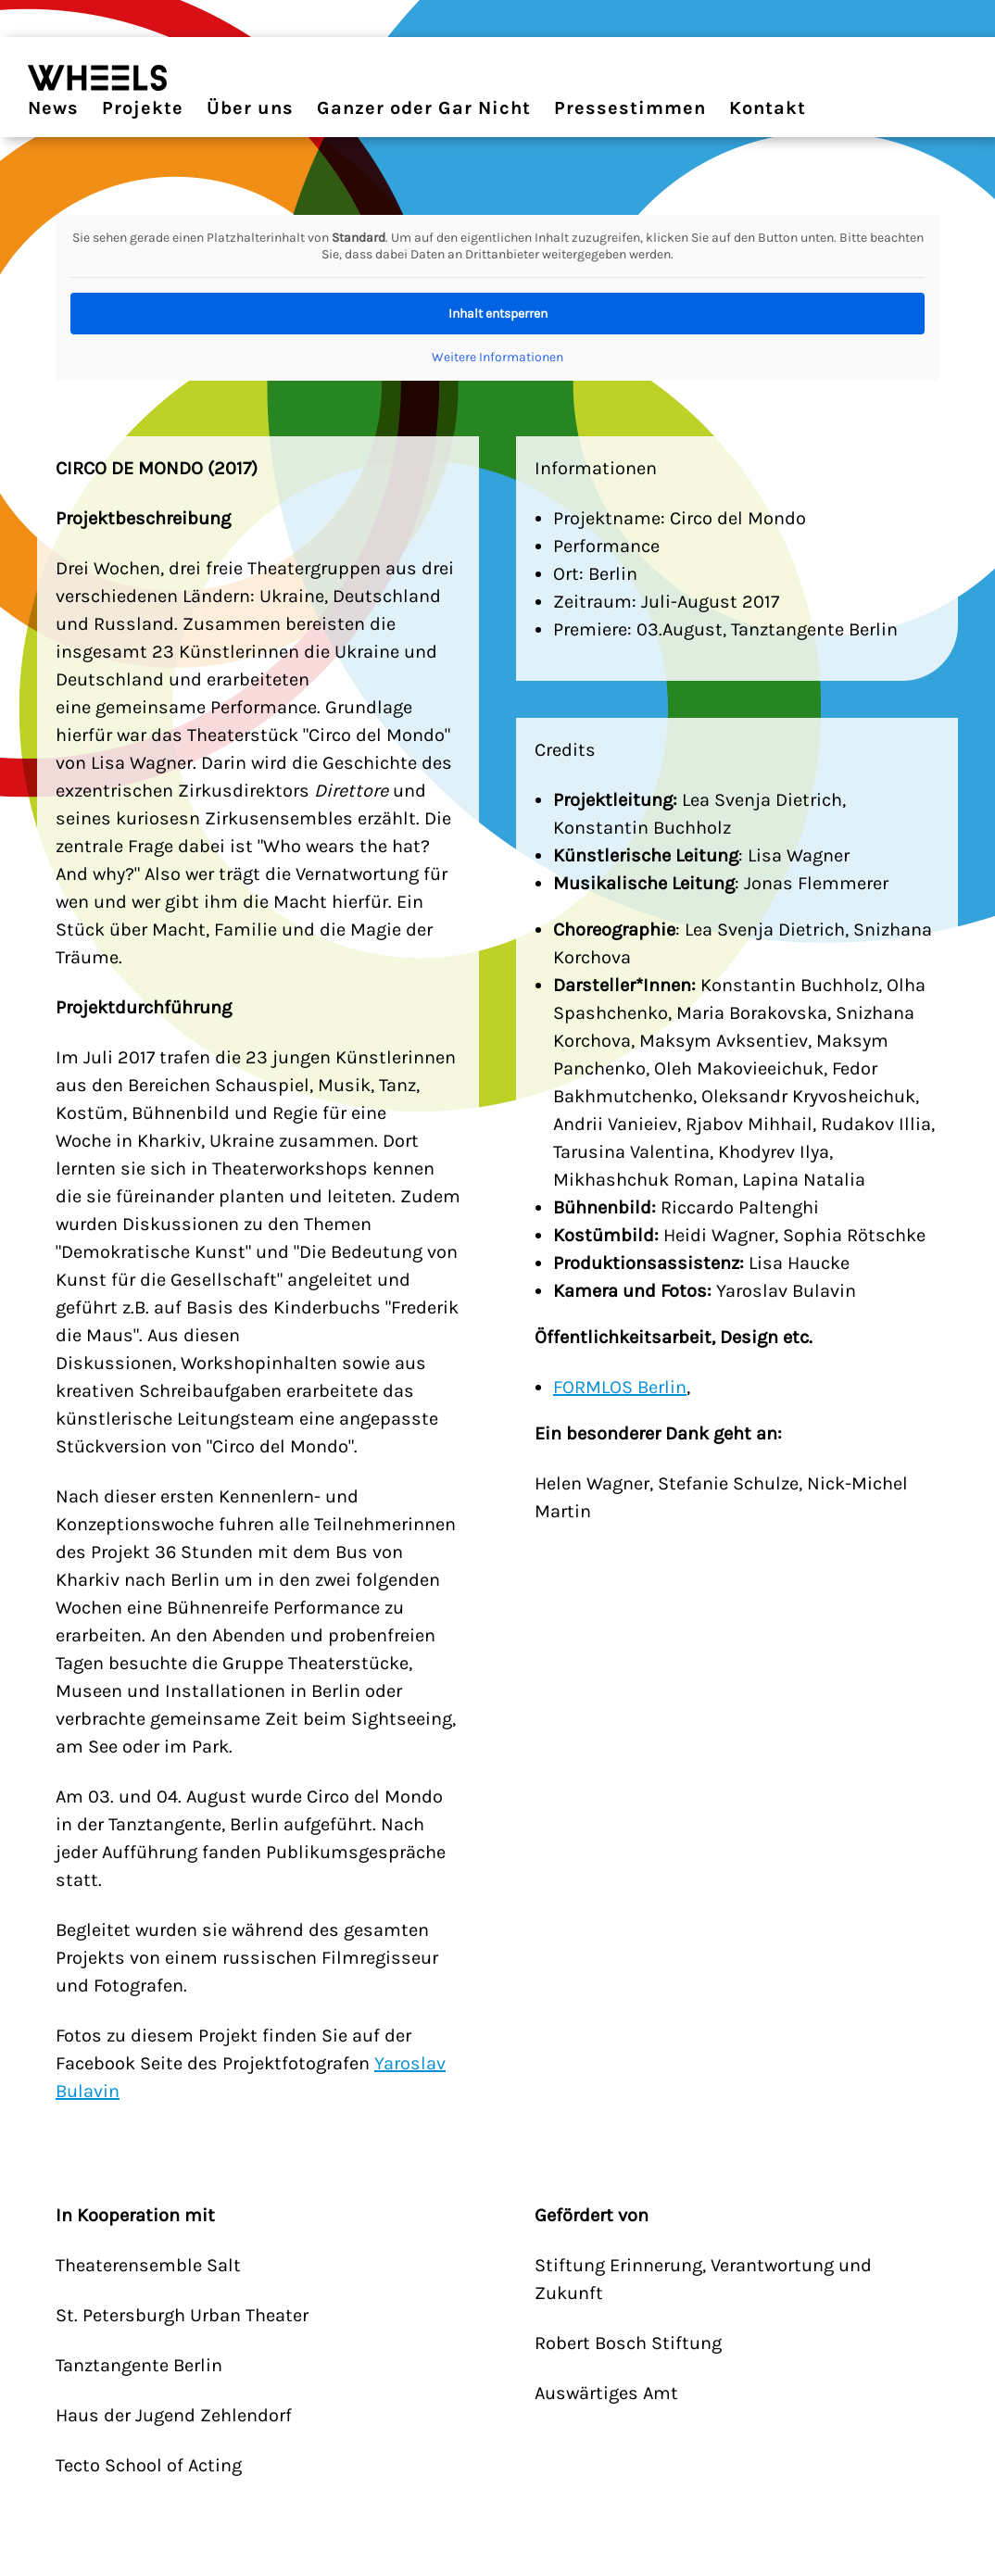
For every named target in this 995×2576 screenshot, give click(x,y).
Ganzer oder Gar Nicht (424, 108)
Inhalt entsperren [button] (498, 313)
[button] (41, 2535)
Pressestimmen (630, 108)
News (53, 108)
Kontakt (767, 108)
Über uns (250, 108)
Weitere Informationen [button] (497, 357)
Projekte (142, 108)
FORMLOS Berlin (619, 1387)
